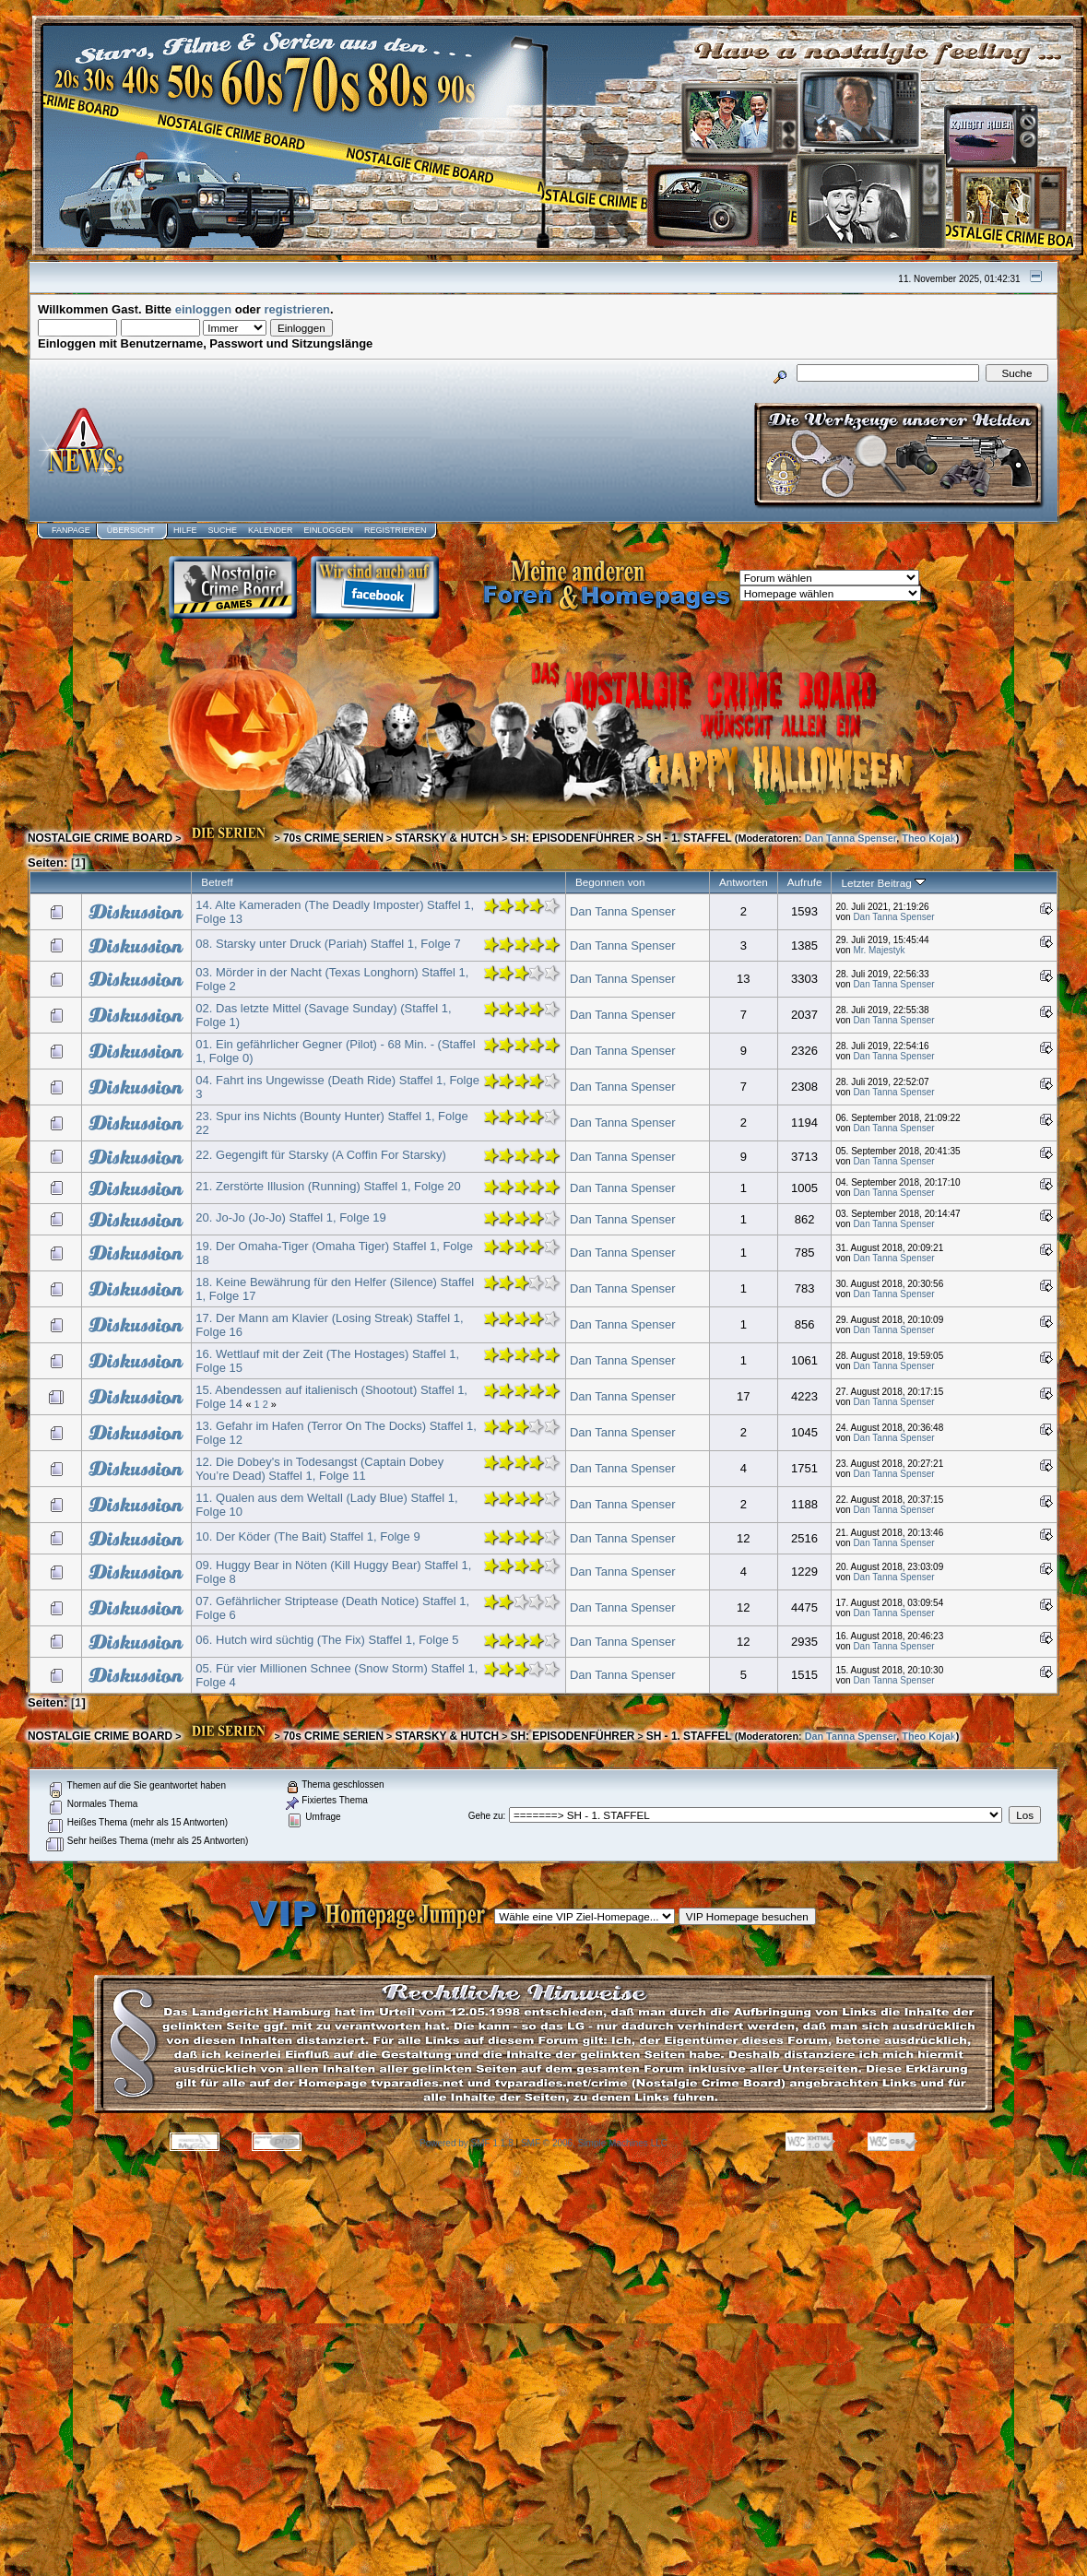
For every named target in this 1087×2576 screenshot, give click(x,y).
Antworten (743, 882)
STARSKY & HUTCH (447, 838)
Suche (222, 530)
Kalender (270, 530)
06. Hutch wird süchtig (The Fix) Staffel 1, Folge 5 (326, 1640)
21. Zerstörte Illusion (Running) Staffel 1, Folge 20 (327, 1186)
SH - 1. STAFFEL (689, 838)
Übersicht (131, 530)
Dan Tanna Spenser (851, 838)
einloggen (203, 309)
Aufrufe (804, 882)
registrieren (298, 309)
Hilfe (185, 530)
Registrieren (395, 530)
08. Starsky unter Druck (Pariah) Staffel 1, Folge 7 (327, 944)
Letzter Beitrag (883, 883)
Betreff (216, 882)
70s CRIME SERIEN (333, 838)
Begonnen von (610, 882)
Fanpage (71, 530)
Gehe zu (485, 1816)
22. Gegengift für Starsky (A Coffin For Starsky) (320, 1155)
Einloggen (328, 530)
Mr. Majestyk (878, 950)
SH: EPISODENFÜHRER (572, 838)
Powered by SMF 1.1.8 (466, 2143)
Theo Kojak (928, 838)
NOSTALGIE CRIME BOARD (100, 838)
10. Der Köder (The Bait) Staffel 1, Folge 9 (307, 1536)
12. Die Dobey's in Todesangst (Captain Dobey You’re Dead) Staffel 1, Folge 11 (319, 1469)
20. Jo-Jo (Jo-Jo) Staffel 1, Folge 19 (290, 1217)
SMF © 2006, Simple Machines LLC (594, 2143)
